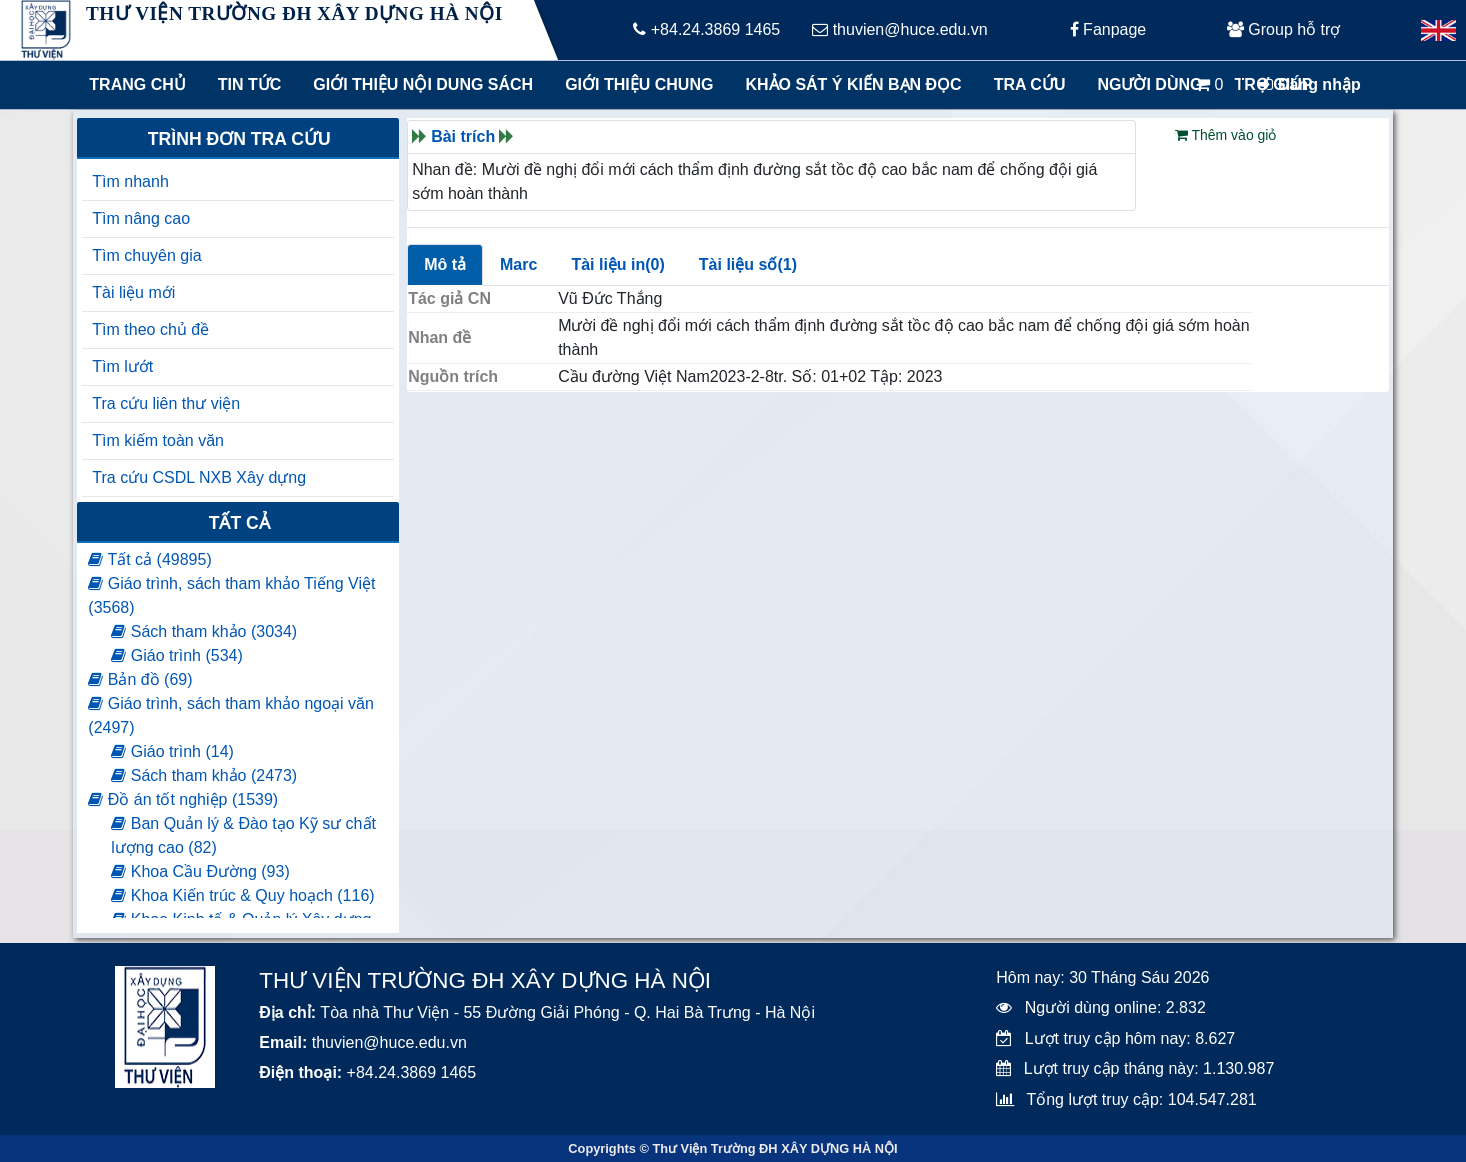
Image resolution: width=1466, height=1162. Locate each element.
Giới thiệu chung (638, 84)
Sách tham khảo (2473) (204, 775)
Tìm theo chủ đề (150, 329)
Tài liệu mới (133, 292)
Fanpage (1108, 29)
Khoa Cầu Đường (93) (200, 871)
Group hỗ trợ (1283, 29)
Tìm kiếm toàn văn (158, 440)
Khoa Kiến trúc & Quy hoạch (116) (242, 895)
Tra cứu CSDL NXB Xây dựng (199, 477)
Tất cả (239, 523)
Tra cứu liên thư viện (166, 403)
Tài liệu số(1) (748, 264)
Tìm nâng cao (141, 218)
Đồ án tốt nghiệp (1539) (183, 799)
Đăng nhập (1309, 84)
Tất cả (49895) (149, 559)
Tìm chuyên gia (146, 255)
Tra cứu (1030, 84)
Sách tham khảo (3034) (204, 631)
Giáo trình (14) (172, 751)
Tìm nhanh (130, 181)
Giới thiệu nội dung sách (418, 84)
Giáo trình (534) (177, 655)
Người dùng (1149, 84)
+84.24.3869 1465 (706, 29)
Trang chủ (137, 84)
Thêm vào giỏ (1226, 135)
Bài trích (463, 136)
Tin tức (250, 84)
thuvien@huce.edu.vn (899, 29)
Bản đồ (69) (140, 679)
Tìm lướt (122, 366)
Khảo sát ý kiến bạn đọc (848, 84)
